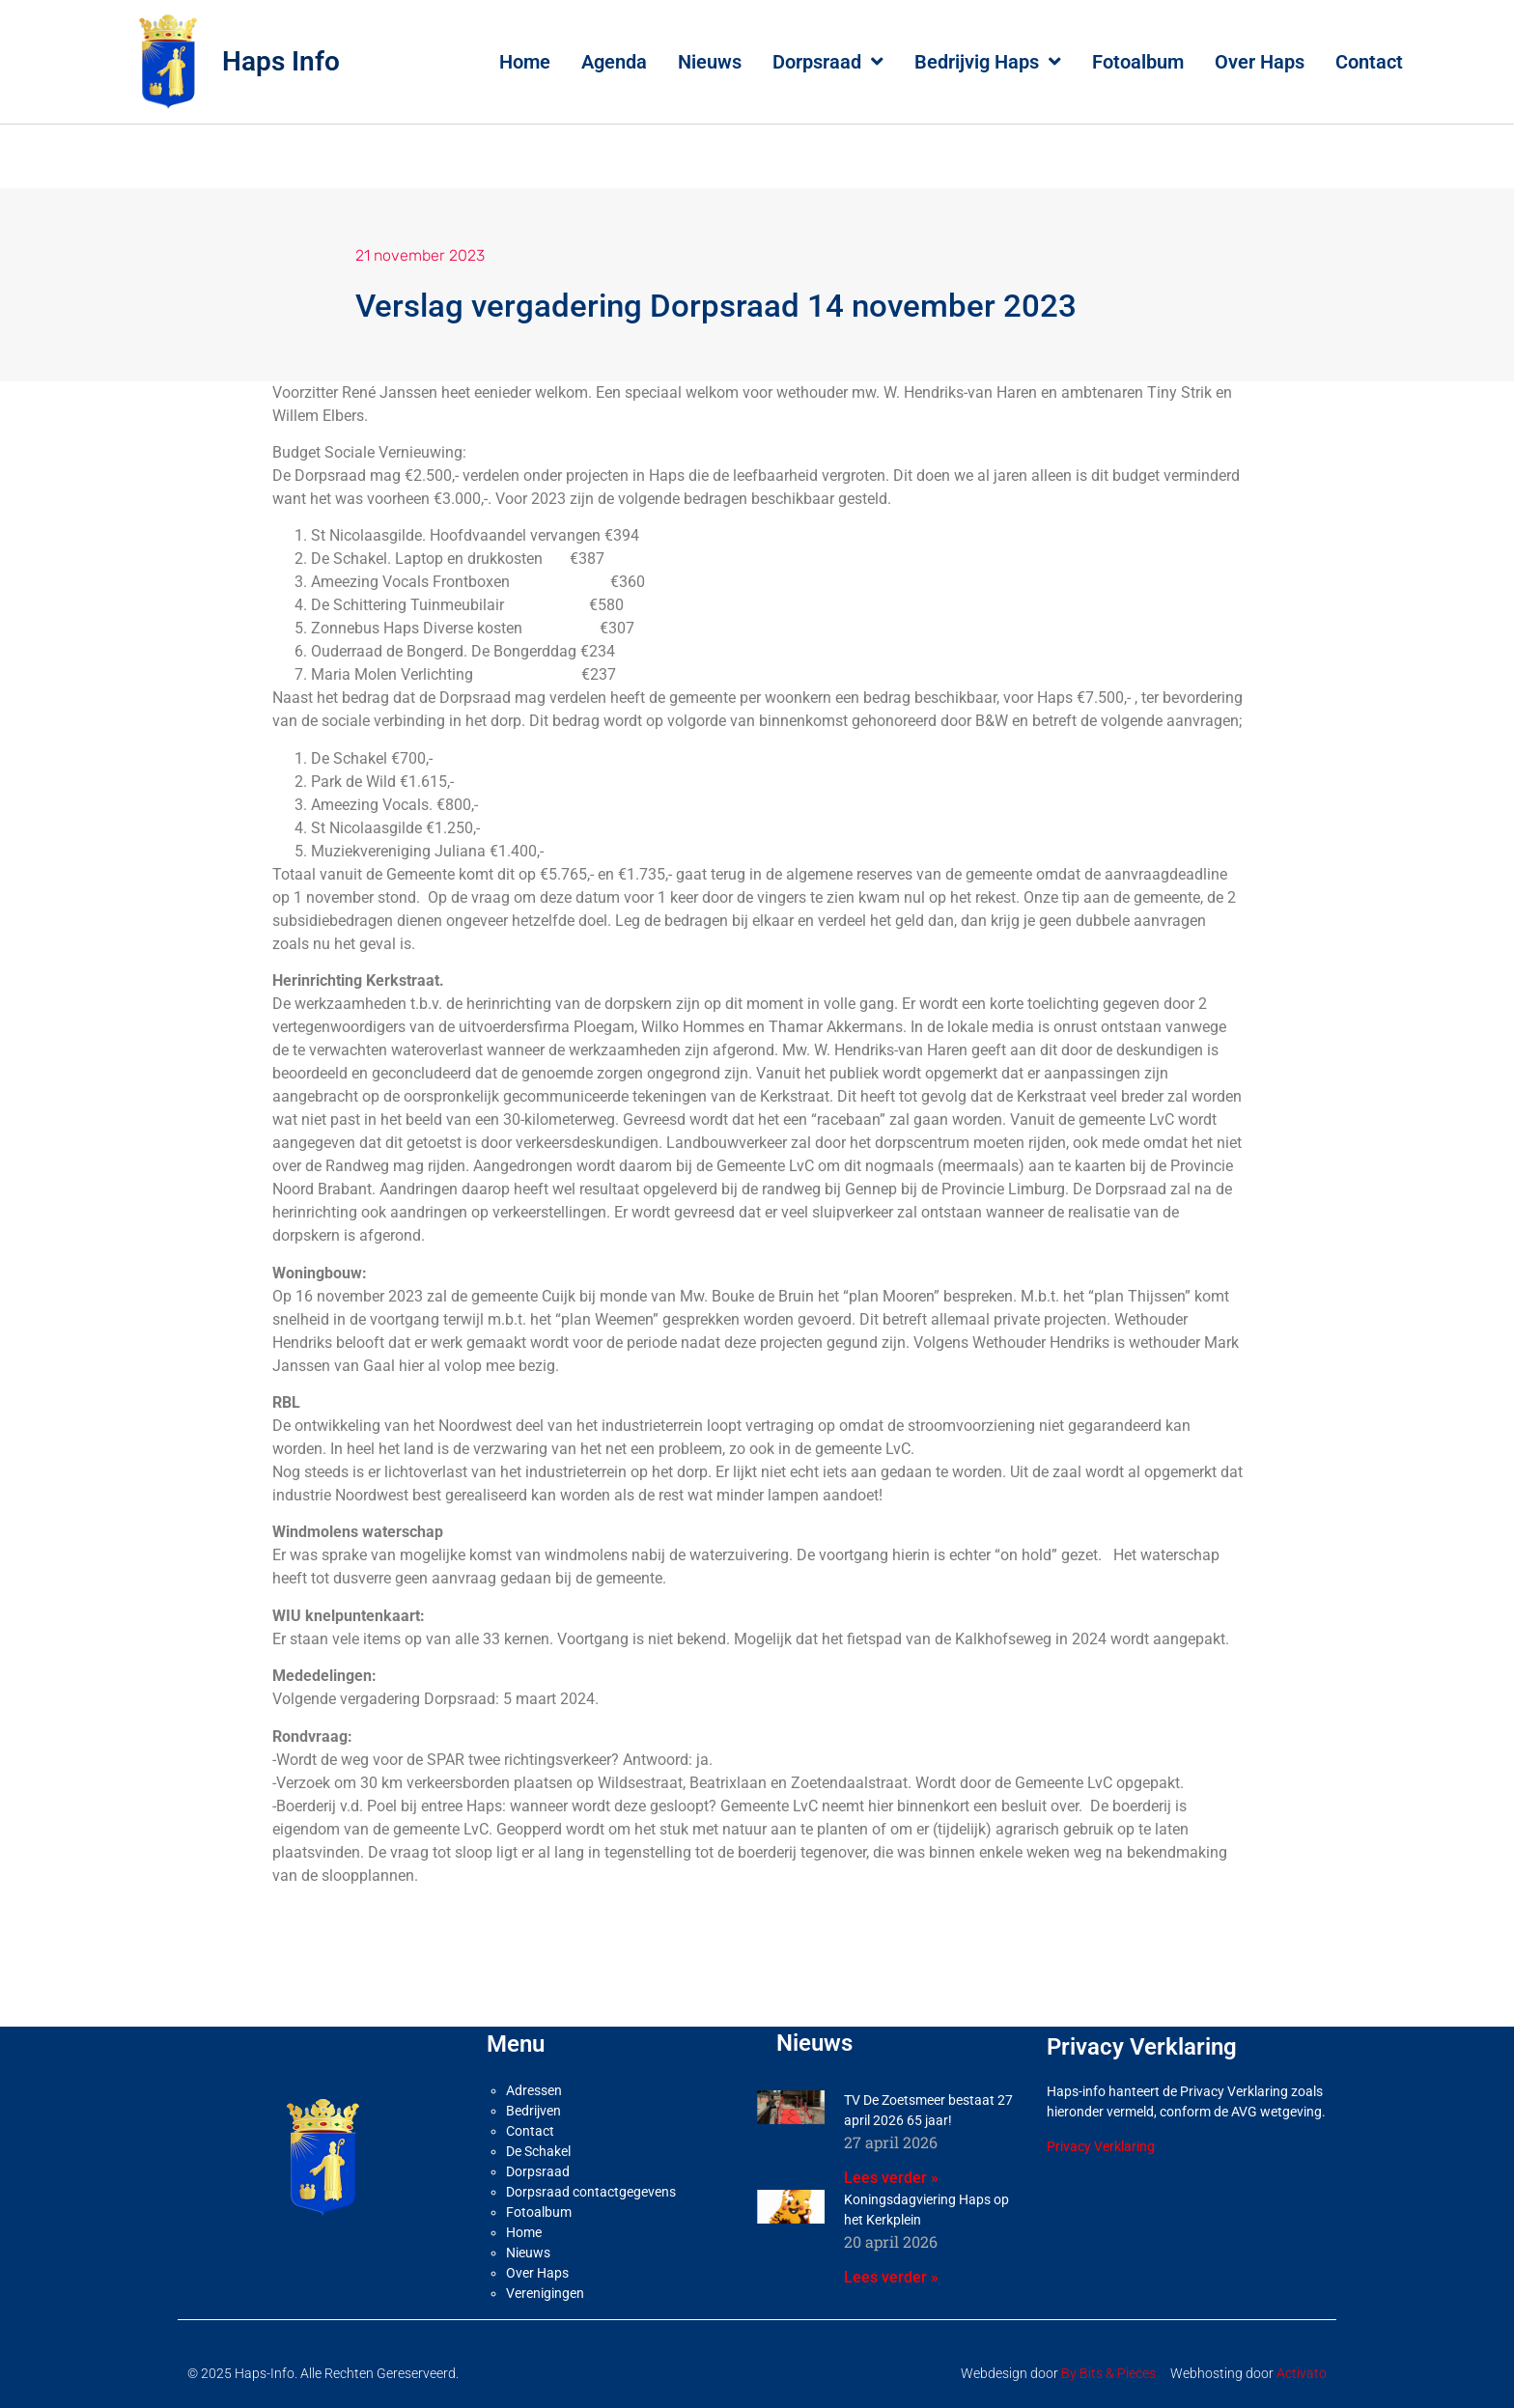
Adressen (534, 2090)
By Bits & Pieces (1108, 2373)
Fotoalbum (1138, 61)
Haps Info (281, 61)
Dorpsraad (827, 61)
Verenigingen (545, 2293)
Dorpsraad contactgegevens (591, 2191)
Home (524, 61)
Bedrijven (533, 2110)
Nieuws (710, 61)
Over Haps (1259, 61)
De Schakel (538, 2151)
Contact (1369, 61)
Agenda (614, 61)
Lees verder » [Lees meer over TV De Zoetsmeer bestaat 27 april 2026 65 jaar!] (891, 2178)
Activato (1301, 2373)
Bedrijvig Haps (987, 61)
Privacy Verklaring (1101, 2146)
